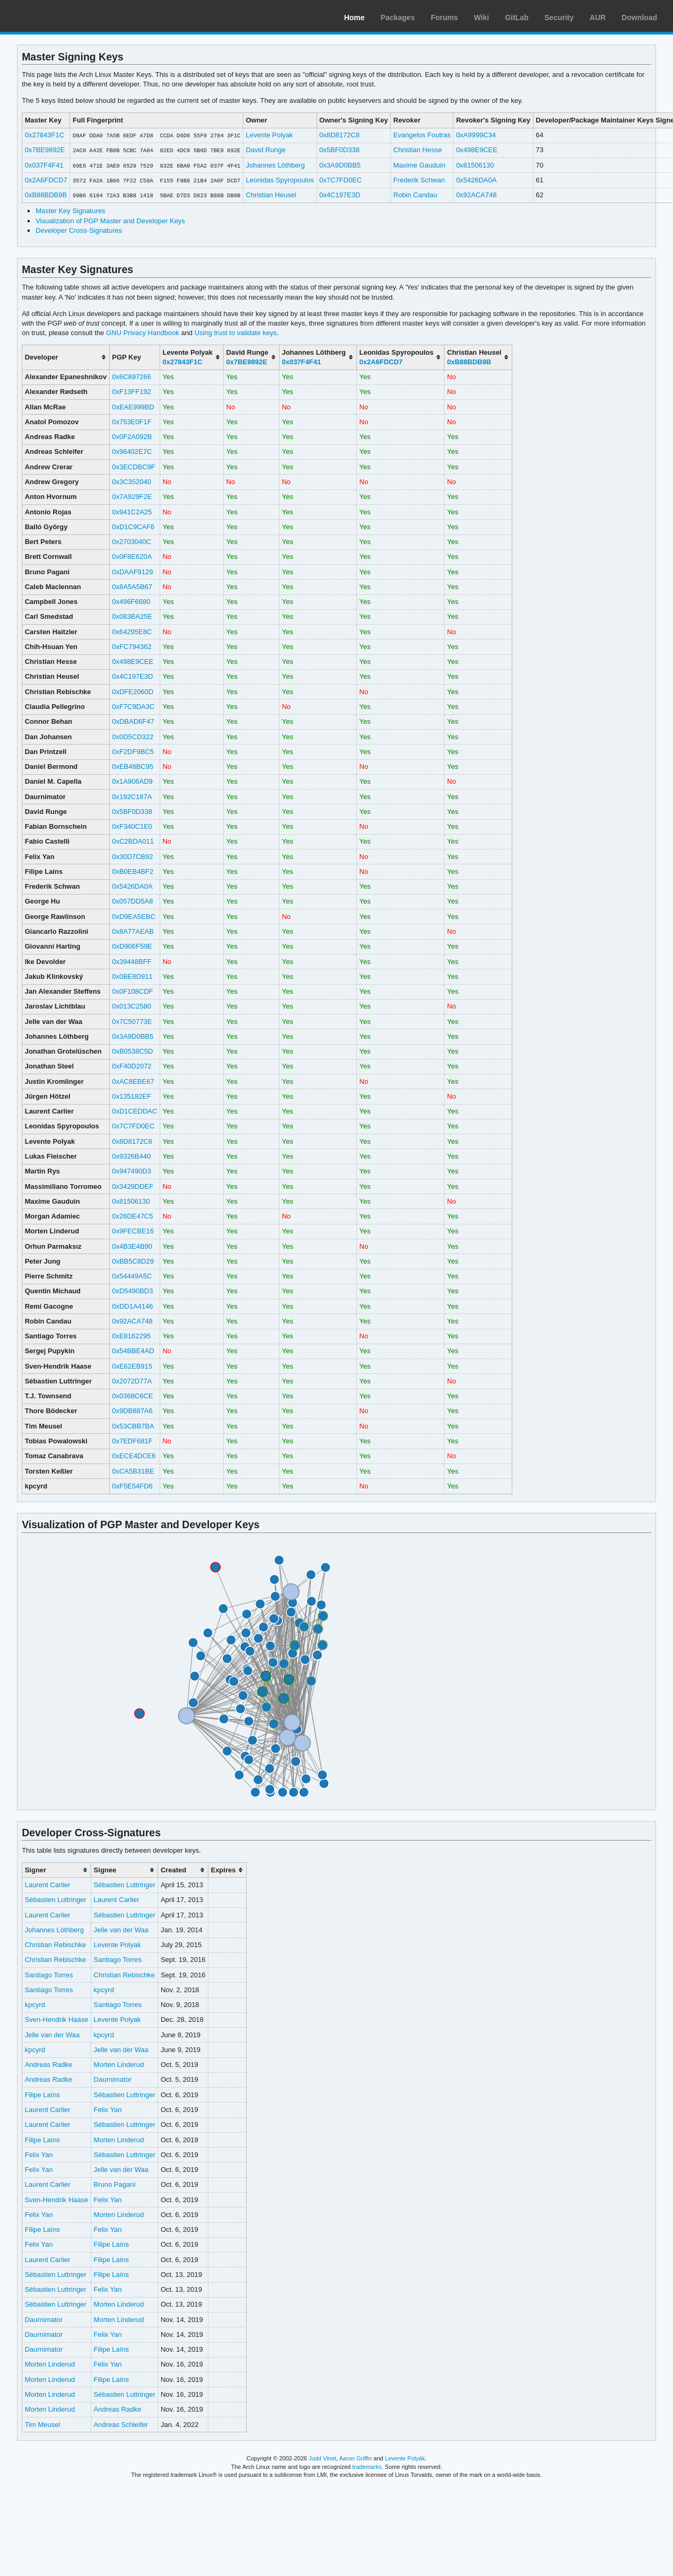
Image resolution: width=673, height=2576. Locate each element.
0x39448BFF (131, 962)
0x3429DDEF (132, 1186)
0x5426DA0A (476, 180)
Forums (444, 17)
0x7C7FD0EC (340, 180)
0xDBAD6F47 (133, 721)
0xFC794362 (131, 647)
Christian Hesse (417, 150)
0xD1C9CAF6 (133, 527)
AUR (598, 17)
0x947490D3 (131, 1171)
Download (639, 17)
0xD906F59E (132, 946)
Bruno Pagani (115, 2184)
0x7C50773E (132, 1022)
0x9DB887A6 (132, 1411)
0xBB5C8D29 (133, 1261)
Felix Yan (108, 2110)
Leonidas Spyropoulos (280, 180)
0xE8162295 (131, 1336)
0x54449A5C (132, 1276)
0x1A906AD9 (132, 781)
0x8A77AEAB (133, 931)
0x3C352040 (131, 482)
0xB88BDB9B (46, 195)
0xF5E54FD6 (132, 1486)
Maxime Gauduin (419, 165)
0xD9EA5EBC (133, 917)
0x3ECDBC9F (133, 467)
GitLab (516, 17)
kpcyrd (104, 1990)
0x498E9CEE (476, 150)
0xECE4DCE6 (133, 1456)
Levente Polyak (269, 135)
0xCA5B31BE (133, 1471)
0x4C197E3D (339, 195)
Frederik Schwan (418, 180)
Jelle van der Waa (121, 1930)
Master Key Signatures (70, 211)
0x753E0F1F (131, 422)
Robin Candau (415, 195)
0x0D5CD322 (132, 737)
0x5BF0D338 (339, 150)
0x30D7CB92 (132, 857)
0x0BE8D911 (132, 976)
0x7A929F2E (132, 497)
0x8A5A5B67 (132, 587)
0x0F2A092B (132, 437)
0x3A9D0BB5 (340, 165)
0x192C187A (132, 797)
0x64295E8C (132, 632)
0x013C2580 (131, 1006)
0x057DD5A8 (132, 901)
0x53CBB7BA (133, 1426)
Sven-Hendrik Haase (57, 2019)
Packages (398, 17)
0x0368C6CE (132, 1396)
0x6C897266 (131, 377)
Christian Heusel (271, 195)
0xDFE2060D (132, 692)
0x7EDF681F (132, 1441)
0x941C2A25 (132, 512)
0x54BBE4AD (133, 1351)
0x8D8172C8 (339, 135)
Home (354, 17)
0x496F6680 (131, 602)
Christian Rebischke (55, 1945)
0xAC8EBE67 (133, 1081)
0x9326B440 (131, 1156)
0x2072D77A (132, 1381)
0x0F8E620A (132, 556)
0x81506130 (475, 165)
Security (559, 17)
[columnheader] (66, 357)
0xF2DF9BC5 (133, 752)
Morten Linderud (119, 2065)
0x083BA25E (132, 616)
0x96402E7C (132, 451)
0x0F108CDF (132, 991)
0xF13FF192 (131, 392)
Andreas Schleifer (121, 2425)
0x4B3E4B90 (132, 1246)
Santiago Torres (118, 1960)
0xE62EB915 (132, 1366)
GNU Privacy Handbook (142, 333)
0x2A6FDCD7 (46, 180)
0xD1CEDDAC (134, 1111)
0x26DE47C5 (132, 1216)
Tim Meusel (42, 2425)
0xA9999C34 (476, 135)
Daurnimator (113, 2079)
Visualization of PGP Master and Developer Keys (110, 221)
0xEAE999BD (133, 407)
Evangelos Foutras (421, 135)
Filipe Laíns (42, 2095)
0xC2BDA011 (133, 841)
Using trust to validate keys (236, 333)
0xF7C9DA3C (133, 707)
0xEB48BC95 (132, 766)
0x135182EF (131, 1096)
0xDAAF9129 (132, 572)
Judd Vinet (322, 2458)
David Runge (265, 150)
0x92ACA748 (476, 195)
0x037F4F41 (44, 165)
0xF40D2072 (131, 1066)
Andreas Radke (49, 2065)
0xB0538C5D (132, 1051)
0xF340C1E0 (132, 826)
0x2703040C (131, 542)
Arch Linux (58, 16)
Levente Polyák (405, 2458)
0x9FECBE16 (133, 1231)
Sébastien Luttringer (124, 1885)
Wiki (482, 17)
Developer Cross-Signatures (79, 230)
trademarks (366, 2467)
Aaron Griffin (355, 2458)
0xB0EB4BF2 (132, 871)
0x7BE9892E (45, 150)
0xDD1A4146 (132, 1306)
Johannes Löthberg (275, 165)
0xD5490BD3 (132, 1291)
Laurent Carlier (48, 1885)
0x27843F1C (44, 135)
